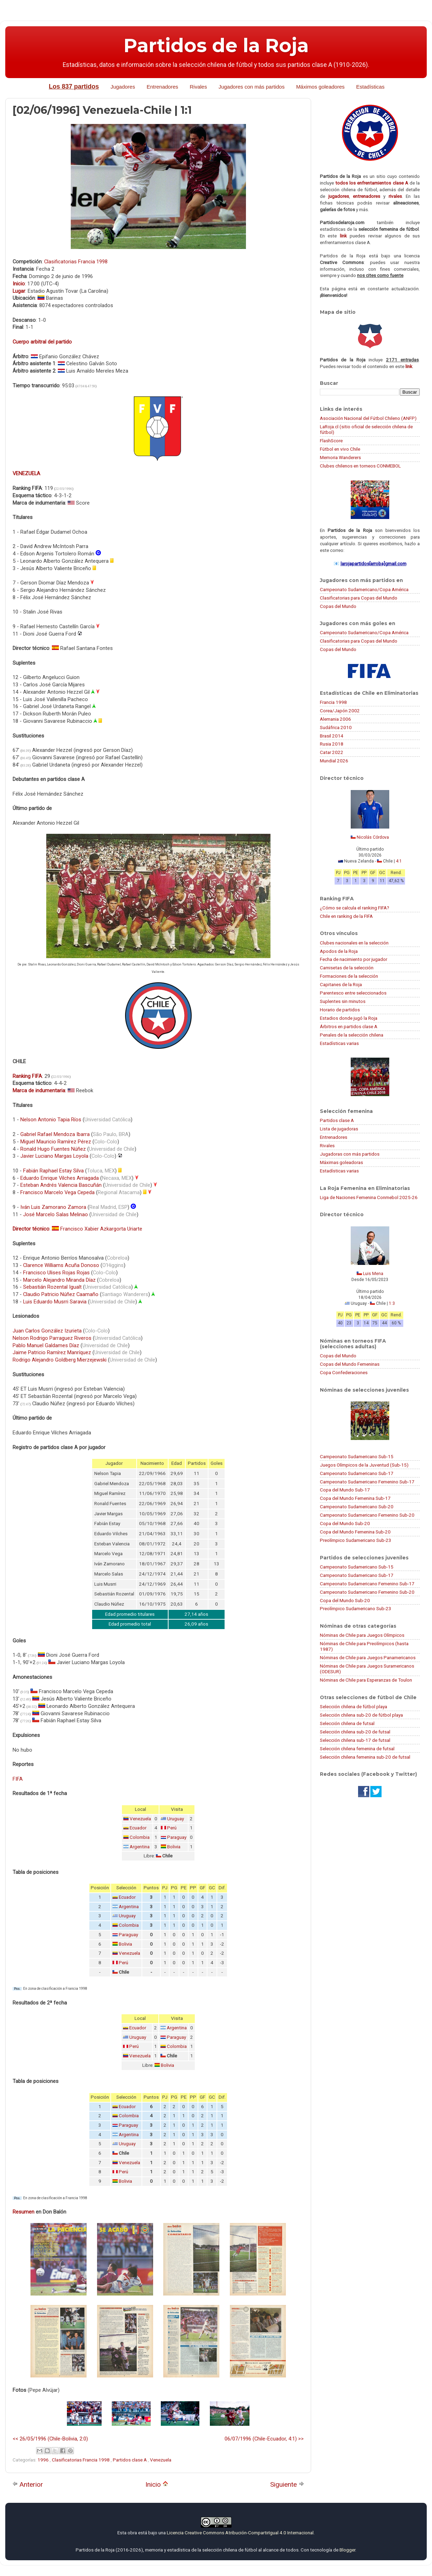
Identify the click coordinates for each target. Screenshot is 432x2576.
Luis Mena (373, 1273)
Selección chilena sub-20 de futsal (355, 1731)
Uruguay (175, 1818)
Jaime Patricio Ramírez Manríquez (52, 1352)
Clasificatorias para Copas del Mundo (358, 598)
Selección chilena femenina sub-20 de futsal (365, 1757)
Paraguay (176, 1837)
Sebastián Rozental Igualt (52, 1287)
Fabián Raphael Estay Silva (53, 1171)
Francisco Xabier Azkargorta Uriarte (101, 1229)
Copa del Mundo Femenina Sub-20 (355, 1532)
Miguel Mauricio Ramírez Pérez (55, 1141)
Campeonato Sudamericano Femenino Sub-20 (367, 1515)
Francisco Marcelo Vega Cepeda (57, 1192)
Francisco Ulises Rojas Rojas (56, 1272)
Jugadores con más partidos (251, 87)
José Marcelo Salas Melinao (55, 1214)
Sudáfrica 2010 (336, 727)
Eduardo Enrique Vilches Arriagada (59, 1178)
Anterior (27, 2484)
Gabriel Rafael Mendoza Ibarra (55, 1134)
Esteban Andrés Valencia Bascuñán (61, 1185)
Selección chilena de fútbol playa (353, 1706)
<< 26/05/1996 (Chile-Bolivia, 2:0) (50, 2439)
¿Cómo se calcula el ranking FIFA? (354, 907)
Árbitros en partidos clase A (348, 1026)
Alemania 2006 (335, 719)
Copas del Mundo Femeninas (349, 1364)
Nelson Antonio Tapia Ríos (50, 1119)
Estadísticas (370, 87)
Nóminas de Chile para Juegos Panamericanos (368, 1657)
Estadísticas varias (339, 1043)
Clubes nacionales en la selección (354, 943)
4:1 (399, 861)
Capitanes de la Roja (341, 984)
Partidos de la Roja (216, 45)
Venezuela (140, 1818)
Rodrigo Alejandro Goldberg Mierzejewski (60, 1360)
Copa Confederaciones (344, 1372)
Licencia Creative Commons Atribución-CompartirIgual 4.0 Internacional (240, 2532)
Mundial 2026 (334, 760)
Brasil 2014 (331, 736)
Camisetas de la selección (346, 967)
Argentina (140, 1846)
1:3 (392, 1303)
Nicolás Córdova (373, 837)
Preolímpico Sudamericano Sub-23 (355, 1540)
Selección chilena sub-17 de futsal (355, 1740)
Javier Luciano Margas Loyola (54, 1156)
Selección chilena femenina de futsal (357, 1748)
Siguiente (287, 2484)
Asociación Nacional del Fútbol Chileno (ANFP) (368, 418)
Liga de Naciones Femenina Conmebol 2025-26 (369, 1197)
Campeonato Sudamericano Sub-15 (356, 1456)
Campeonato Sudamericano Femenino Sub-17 (367, 1481)
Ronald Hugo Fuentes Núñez (53, 1149)
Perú (172, 1827)
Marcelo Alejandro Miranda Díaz (59, 1280)
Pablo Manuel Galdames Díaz (46, 1345)
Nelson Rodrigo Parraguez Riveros (52, 1338)
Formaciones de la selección (349, 976)
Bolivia (173, 1846)
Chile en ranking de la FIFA (346, 916)
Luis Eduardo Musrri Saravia (55, 1302)
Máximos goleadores (320, 87)
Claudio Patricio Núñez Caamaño (60, 1294)
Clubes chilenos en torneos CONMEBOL (360, 466)
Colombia (140, 1837)
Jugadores (122, 87)
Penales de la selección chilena (351, 1035)
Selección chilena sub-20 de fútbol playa (361, 1715)
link (343, 235)
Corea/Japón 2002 (340, 710)
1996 (43, 2460)
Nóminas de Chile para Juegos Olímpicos (362, 1635)
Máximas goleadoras (341, 1162)
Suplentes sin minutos (342, 1001)
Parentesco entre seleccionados (353, 993)
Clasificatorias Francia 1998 (76, 261)
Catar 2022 (331, 752)
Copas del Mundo (338, 606)
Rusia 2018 (331, 744)
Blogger (347, 2550)
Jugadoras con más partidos (349, 1154)
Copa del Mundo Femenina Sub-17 (355, 1498)
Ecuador (138, 1827)
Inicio (156, 2484)
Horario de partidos (340, 1009)
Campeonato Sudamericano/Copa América (364, 589)
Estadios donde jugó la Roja (348, 1018)
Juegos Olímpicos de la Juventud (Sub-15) (364, 1465)
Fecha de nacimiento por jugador (353, 959)
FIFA (18, 1779)
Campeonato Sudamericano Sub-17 (356, 1473)
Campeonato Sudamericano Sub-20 (356, 1506)
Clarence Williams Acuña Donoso (61, 1265)
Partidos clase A (130, 2460)
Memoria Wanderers (340, 457)
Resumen (23, 2212)
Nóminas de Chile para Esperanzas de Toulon (366, 1680)
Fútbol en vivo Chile (340, 449)
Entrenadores (162, 87)
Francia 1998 (333, 702)
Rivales (198, 87)
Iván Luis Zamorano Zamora (53, 1207)
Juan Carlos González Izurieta (47, 1331)
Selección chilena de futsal (347, 1723)
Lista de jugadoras (339, 1128)
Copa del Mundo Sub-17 (345, 1490)
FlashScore (331, 440)
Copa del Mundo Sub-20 (345, 1523)
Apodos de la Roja (339, 951)
